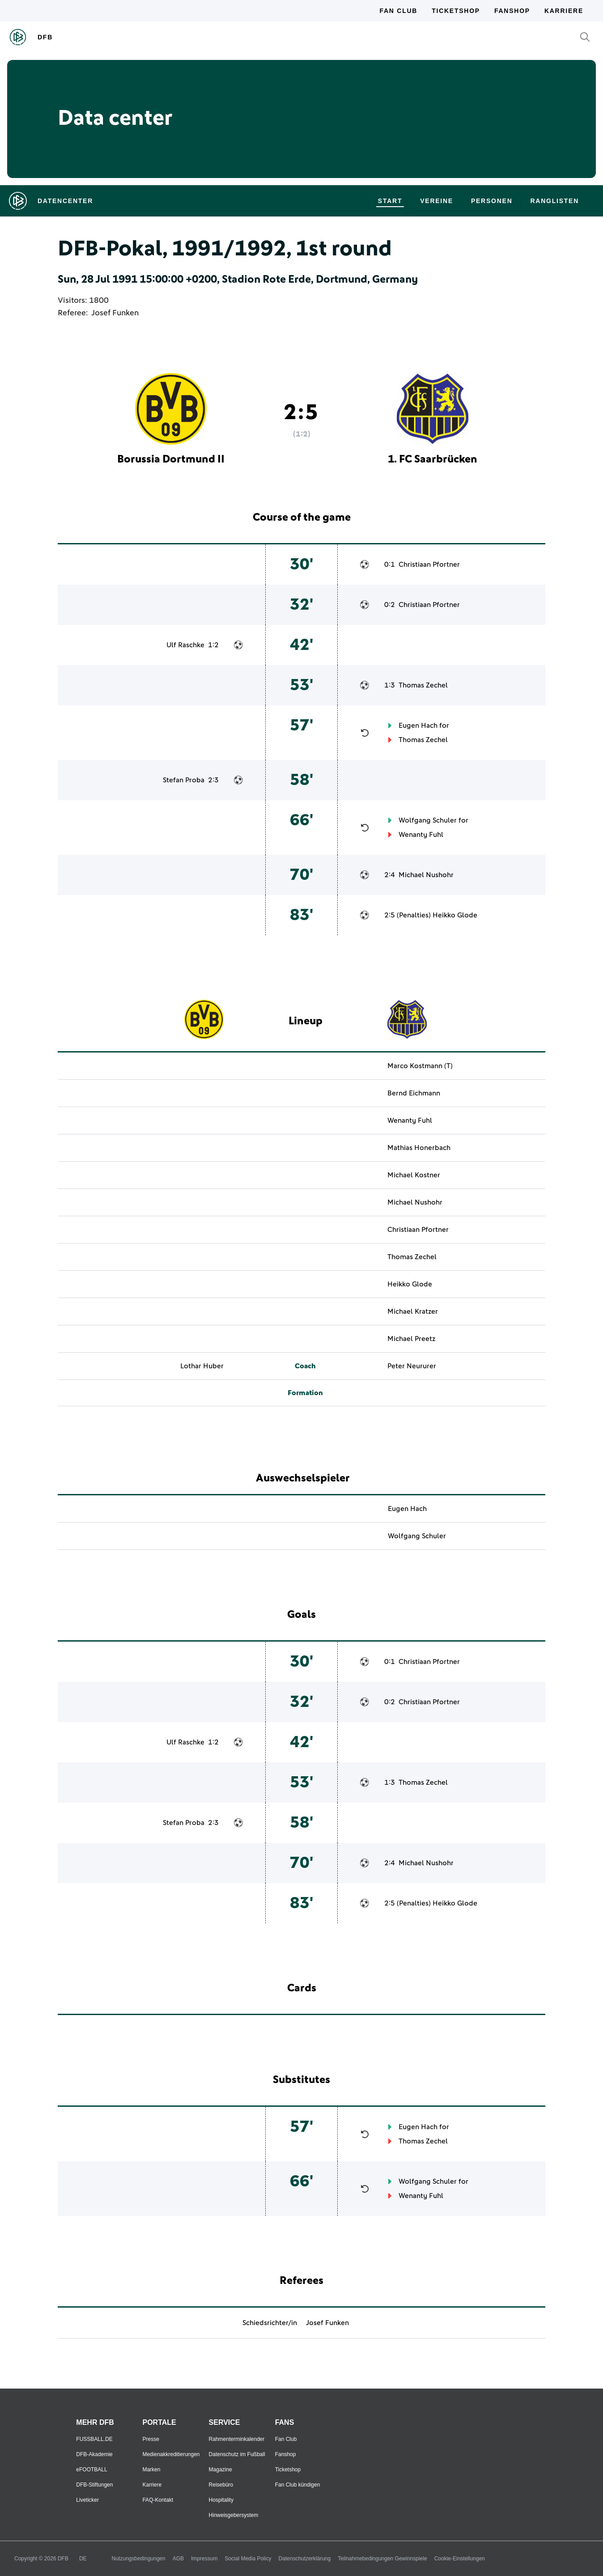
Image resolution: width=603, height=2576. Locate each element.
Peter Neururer (411, 1366)
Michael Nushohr (426, 874)
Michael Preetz (411, 1338)
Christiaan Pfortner (429, 564)
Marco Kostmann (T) (420, 1065)
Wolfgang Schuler (428, 820)
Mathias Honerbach (418, 1147)
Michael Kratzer (412, 1311)
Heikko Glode (455, 915)
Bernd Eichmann (413, 1093)
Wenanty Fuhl (421, 834)
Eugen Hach (418, 725)
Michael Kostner (413, 1175)
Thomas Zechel (423, 685)
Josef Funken (115, 313)
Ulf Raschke (185, 645)
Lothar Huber (202, 1366)
